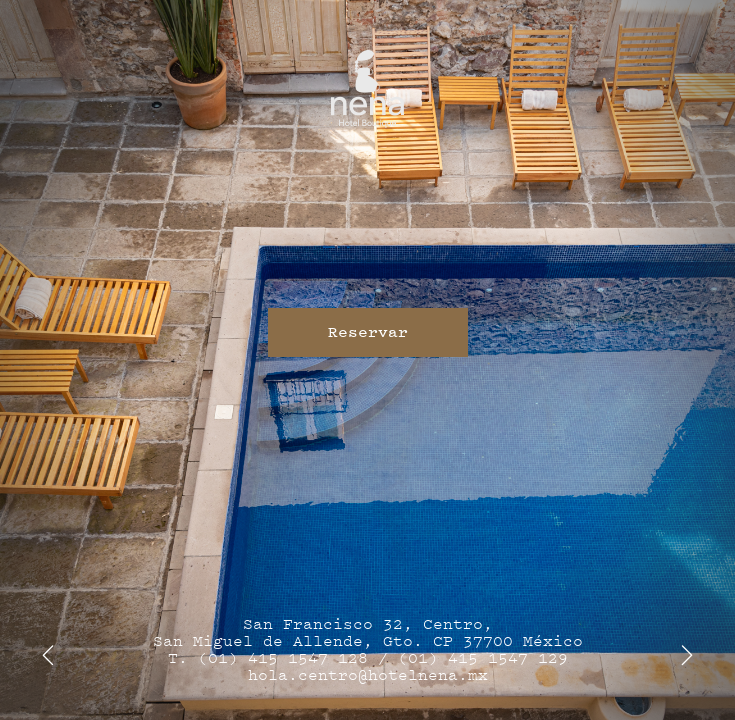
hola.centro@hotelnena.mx (368, 675)
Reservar (368, 332)
